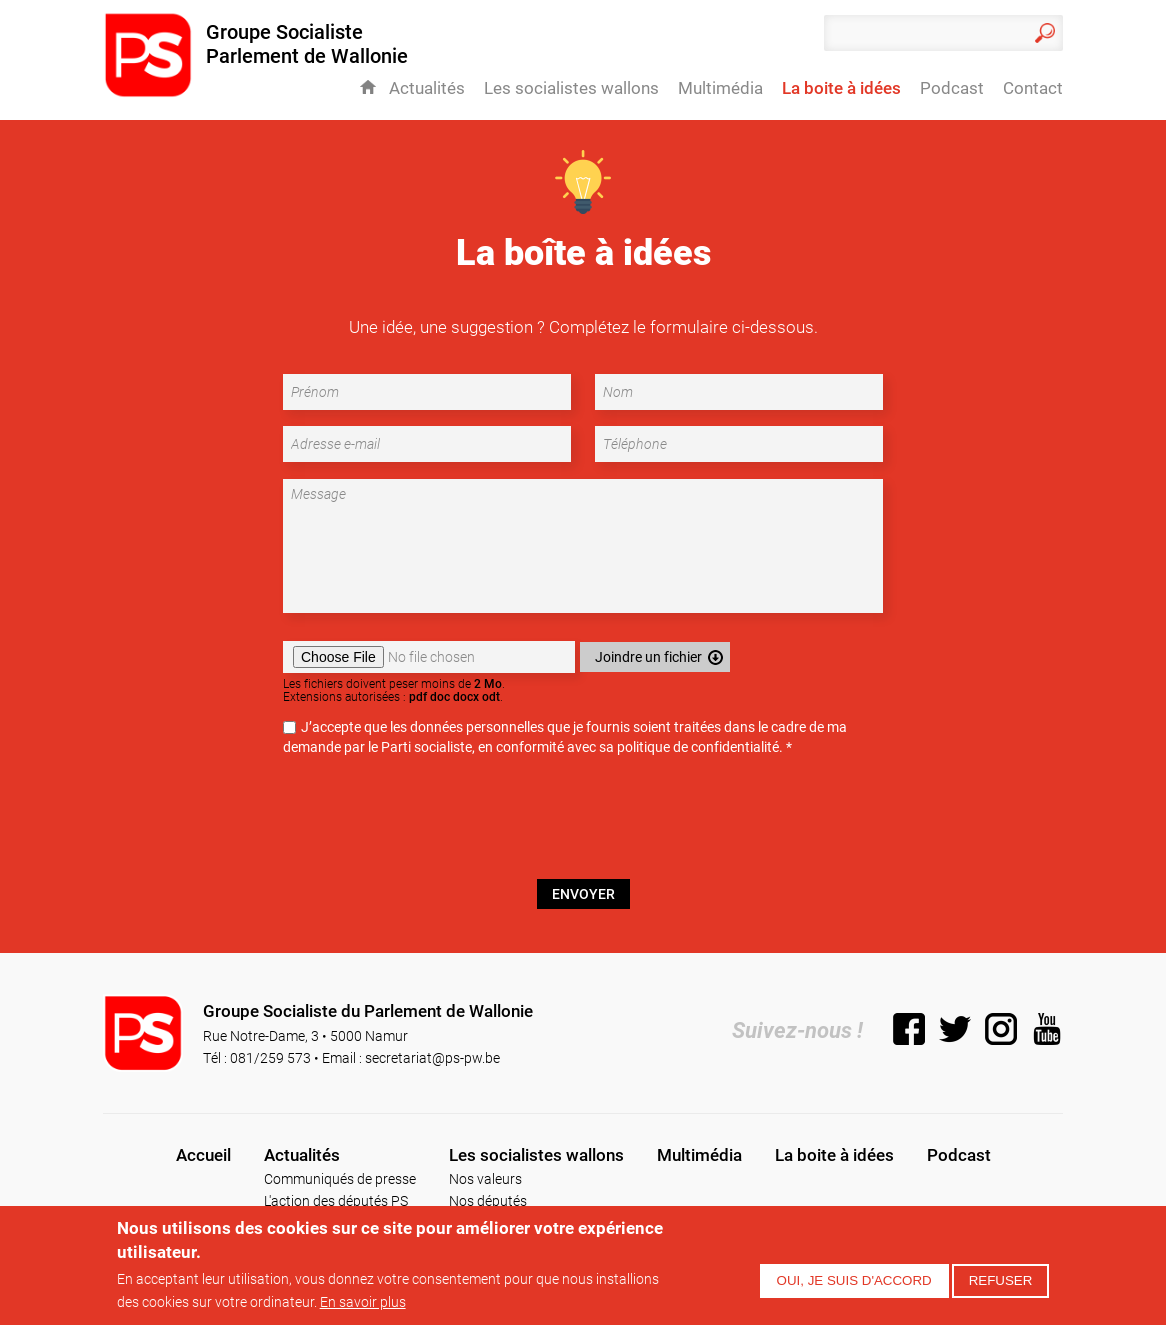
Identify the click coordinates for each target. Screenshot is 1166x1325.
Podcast (952, 88)
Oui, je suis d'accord (854, 1280)
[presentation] (583, 826)
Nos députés (488, 1200)
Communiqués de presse (340, 1178)
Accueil (368, 87)
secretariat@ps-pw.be (432, 1057)
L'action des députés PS (336, 1200)
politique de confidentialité (698, 746)
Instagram (1001, 1029)
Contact (1033, 88)
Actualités (427, 88)
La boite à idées (841, 88)
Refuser (1001, 1280)
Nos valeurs (485, 1178)
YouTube (1047, 1029)
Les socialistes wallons (571, 88)
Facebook (909, 1029)
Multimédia (720, 88)
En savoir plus (363, 1302)
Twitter (955, 1029)
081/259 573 (270, 1057)
